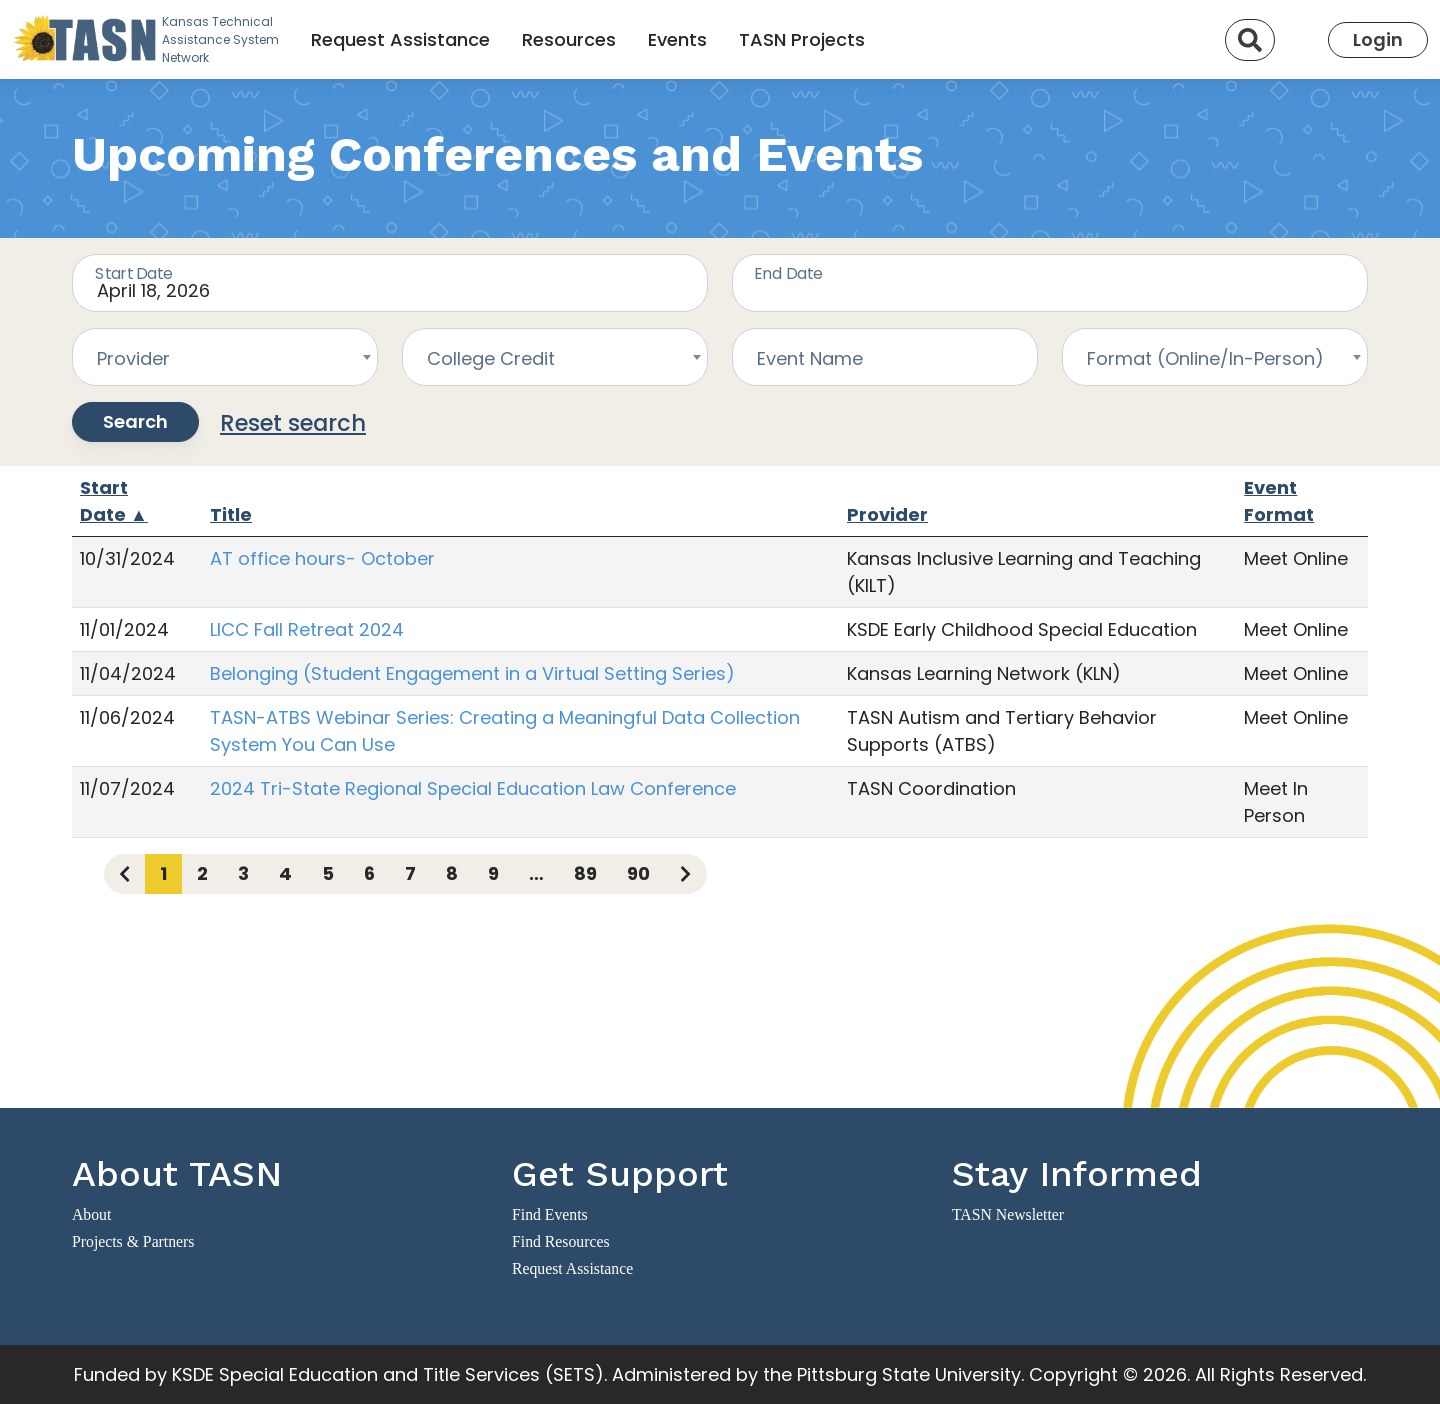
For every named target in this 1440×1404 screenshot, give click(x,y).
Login (1378, 39)
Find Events (550, 1214)
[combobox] (225, 357)
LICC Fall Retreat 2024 (307, 629)
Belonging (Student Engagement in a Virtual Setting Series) (472, 673)
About (91, 1214)
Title (231, 514)
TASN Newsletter (1008, 1214)
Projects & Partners (133, 1241)
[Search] (1250, 40)
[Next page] (685, 874)
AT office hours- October (322, 558)
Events (677, 39)
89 (585, 873)
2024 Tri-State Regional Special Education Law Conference (473, 788)
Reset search (293, 423)
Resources (569, 39)
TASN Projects (802, 39)
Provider (887, 514)
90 (638, 873)
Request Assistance (400, 39)
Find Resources (561, 1241)
